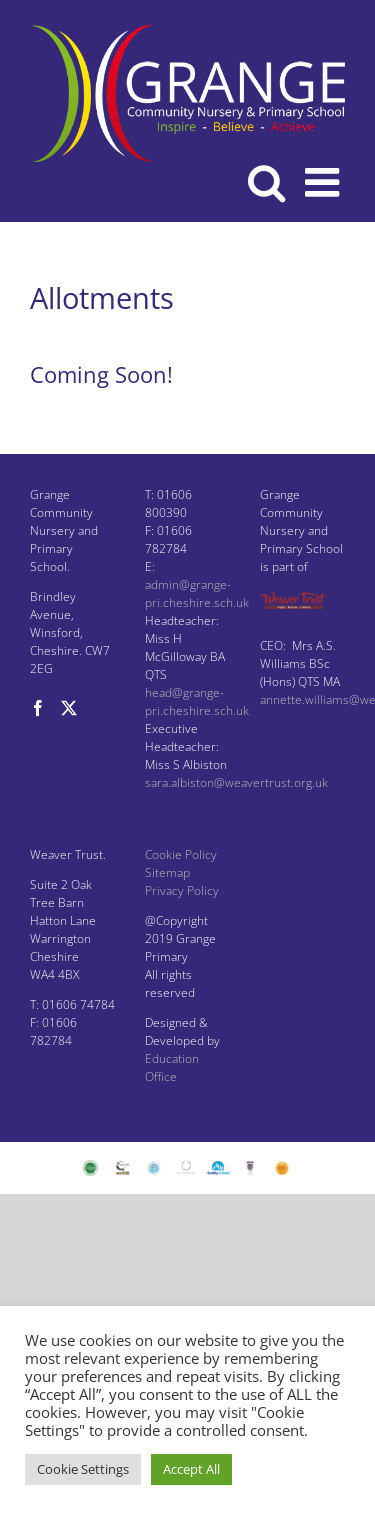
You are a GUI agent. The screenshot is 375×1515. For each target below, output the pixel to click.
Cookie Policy (181, 854)
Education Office (172, 1067)
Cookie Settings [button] (83, 1469)
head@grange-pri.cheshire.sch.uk (197, 701)
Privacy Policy (182, 890)
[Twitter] (69, 708)
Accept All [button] (191, 1469)
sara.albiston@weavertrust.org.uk (236, 782)
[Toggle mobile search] (266, 182)
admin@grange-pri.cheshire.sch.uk (197, 593)
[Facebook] (38, 708)
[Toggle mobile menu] (325, 182)
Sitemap (167, 872)
